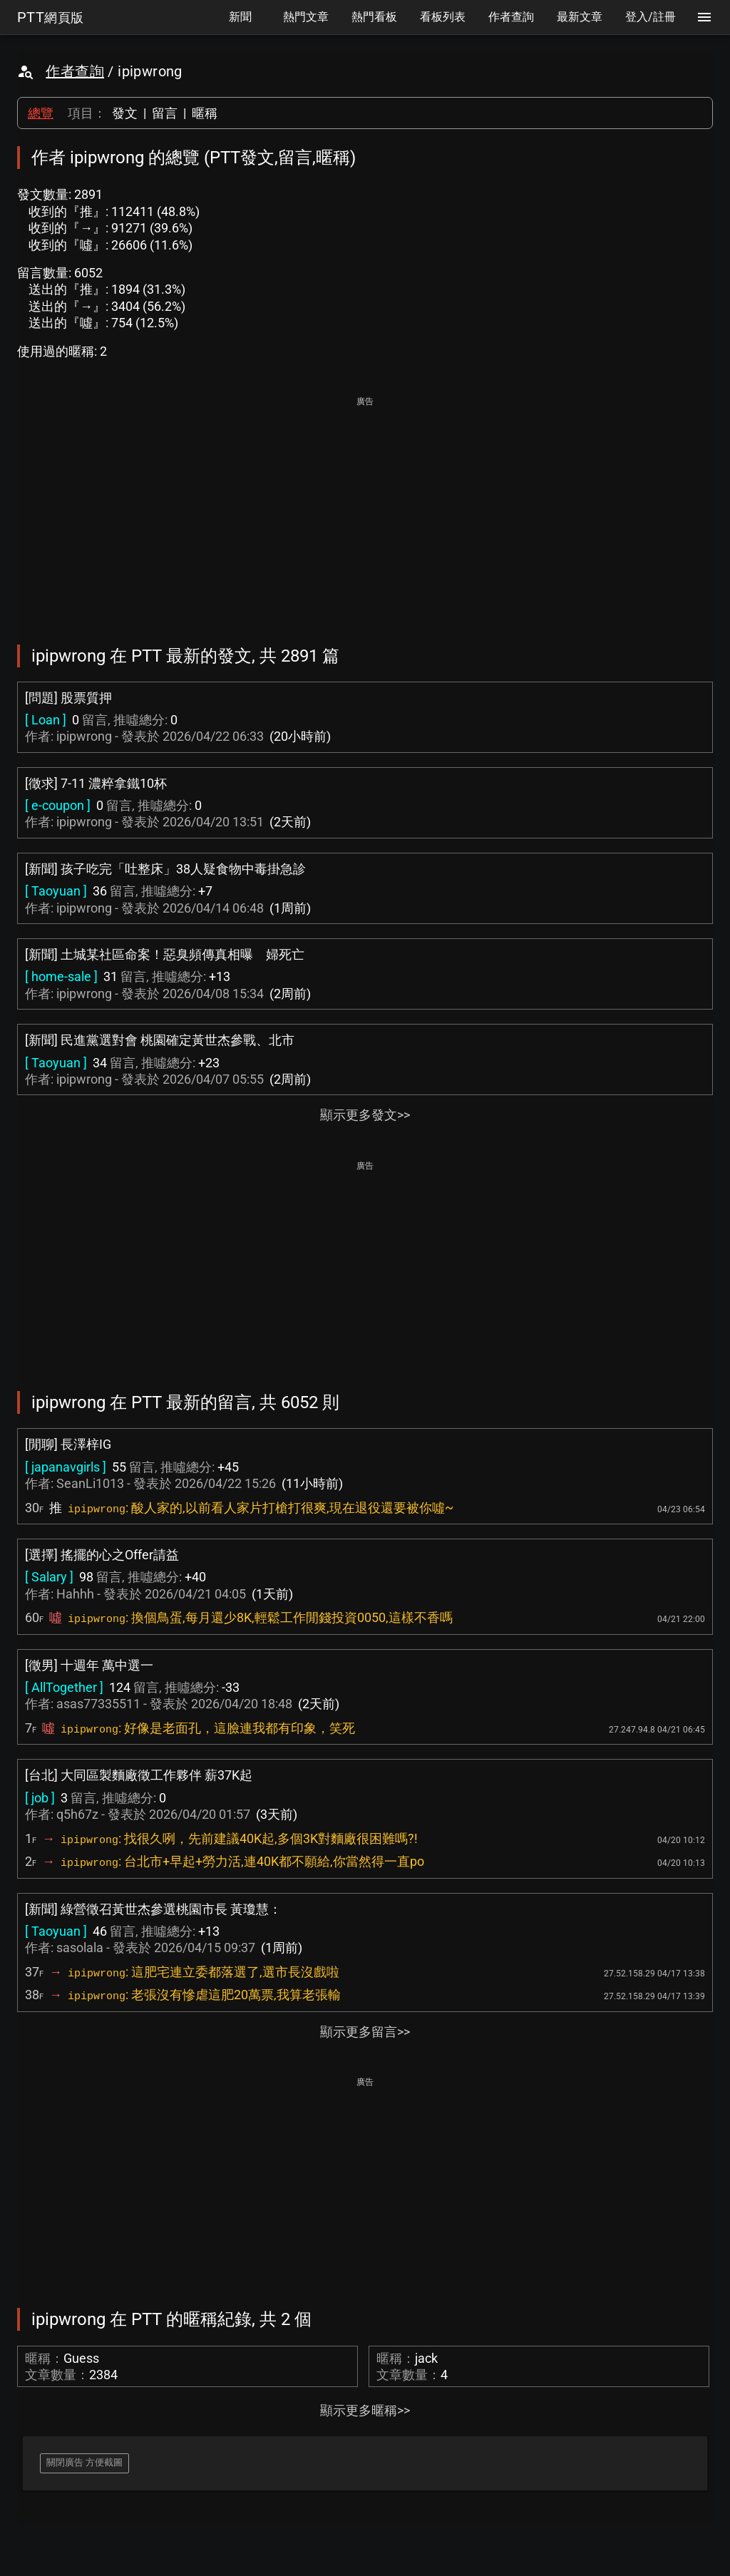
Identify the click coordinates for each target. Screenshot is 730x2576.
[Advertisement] (365, 510)
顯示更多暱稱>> (365, 2410)
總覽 (40, 113)
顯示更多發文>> (365, 1114)
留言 (165, 113)
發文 (125, 113)
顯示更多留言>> (365, 2031)
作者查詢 (75, 71)
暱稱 (204, 113)
